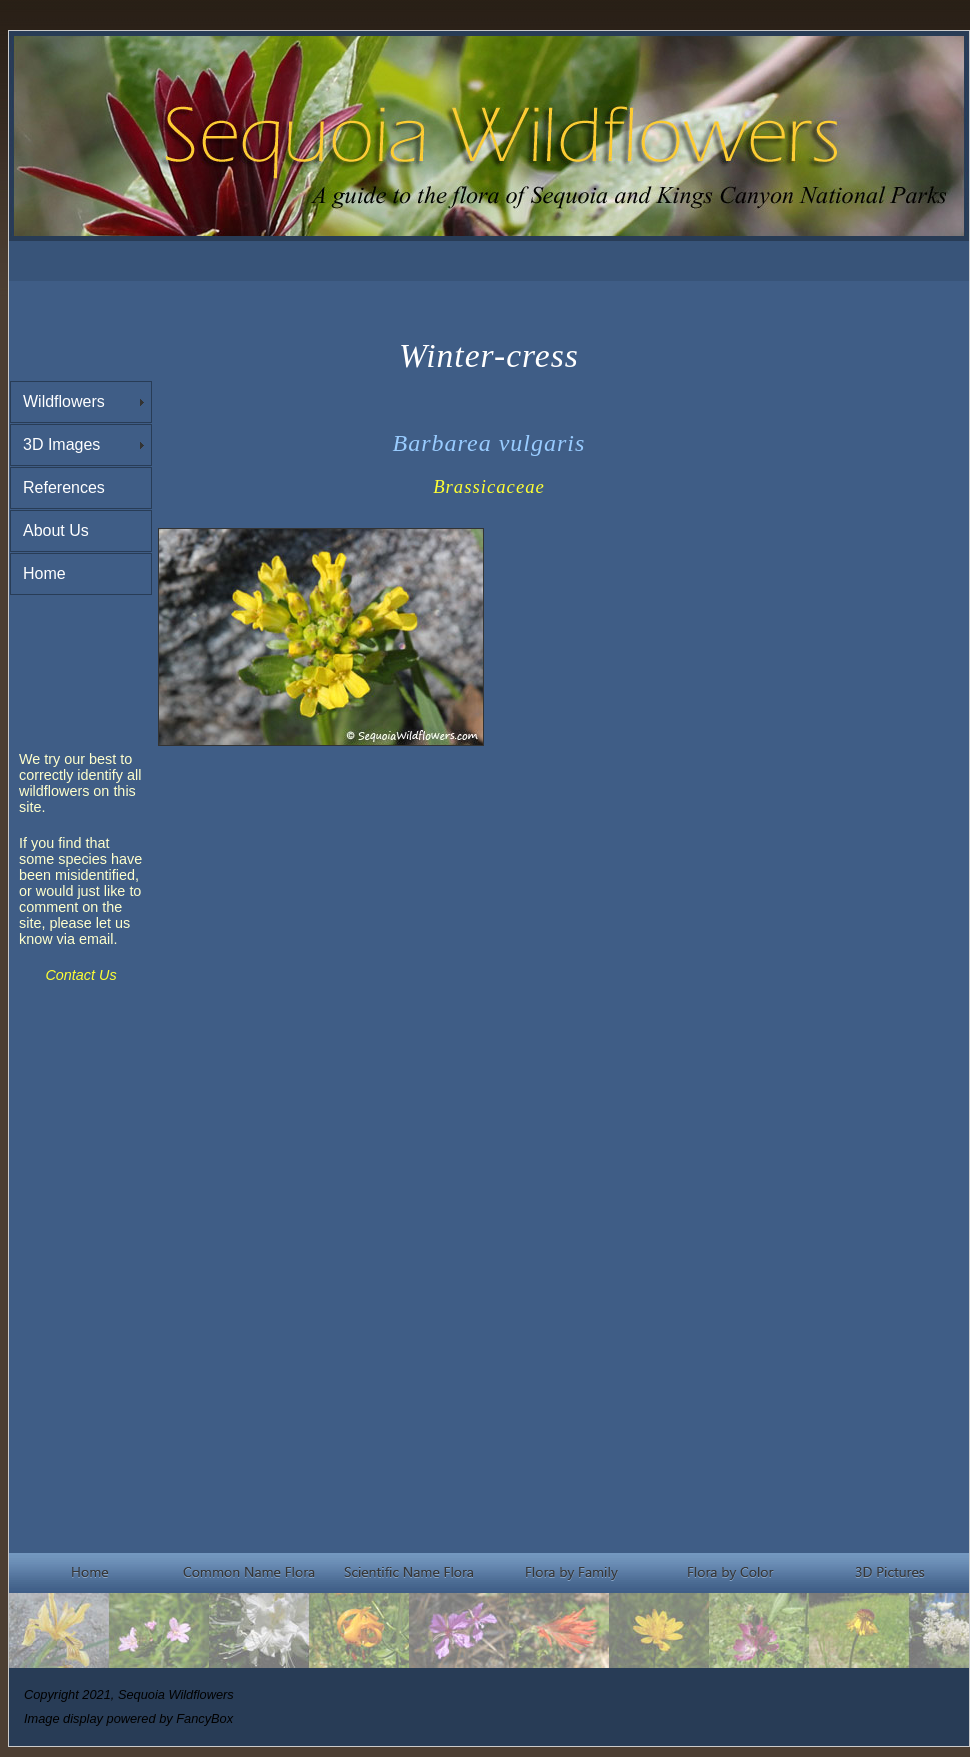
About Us (56, 530)
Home (44, 573)
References (64, 487)
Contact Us (80, 975)
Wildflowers (64, 401)
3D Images (61, 444)
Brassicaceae (489, 486)
